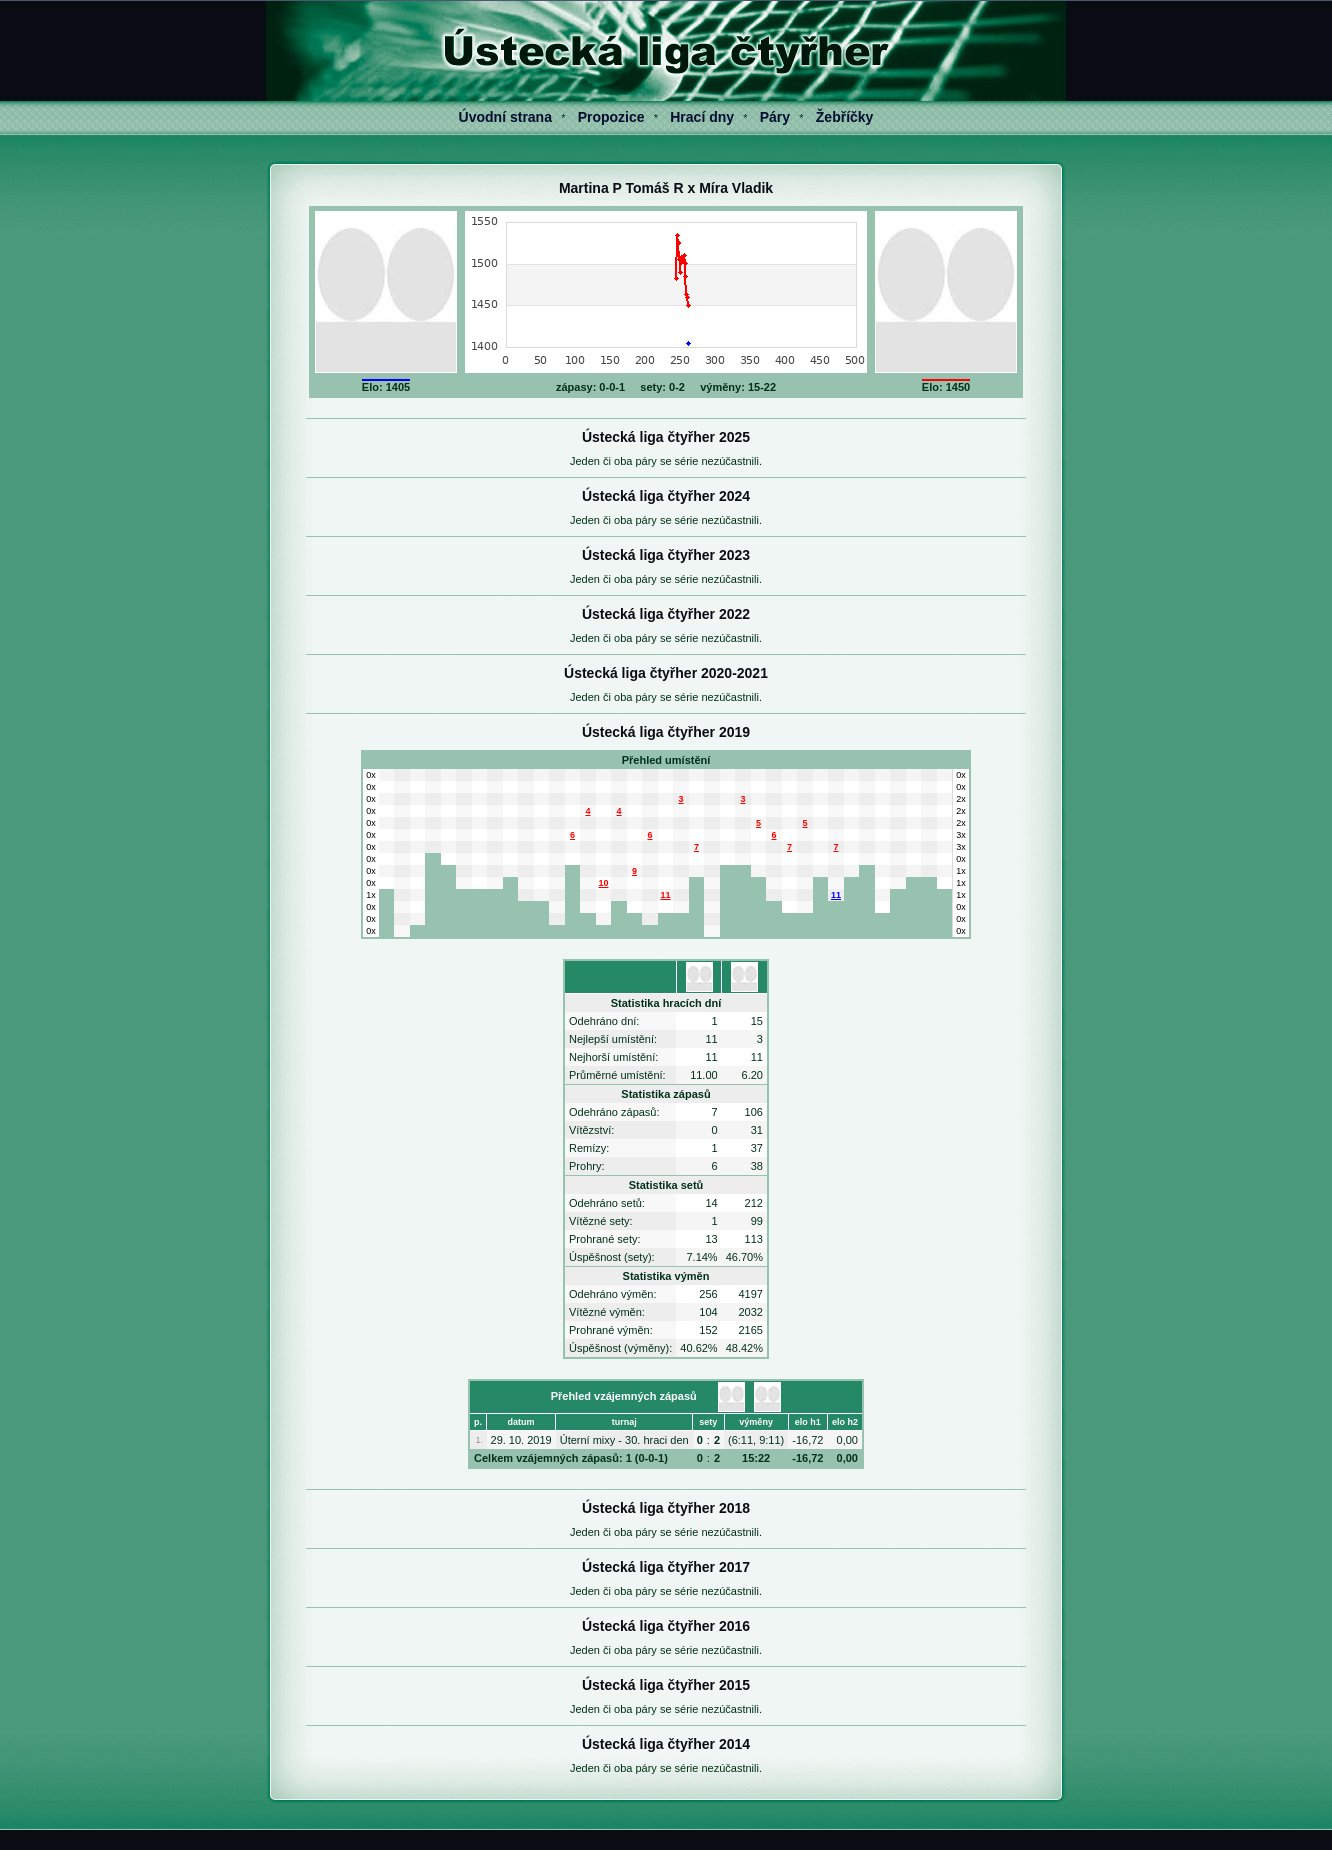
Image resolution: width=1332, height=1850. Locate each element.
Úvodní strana (505, 117)
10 (603, 883)
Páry (775, 117)
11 (665, 895)
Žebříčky (845, 117)
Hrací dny (702, 117)
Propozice (611, 117)
